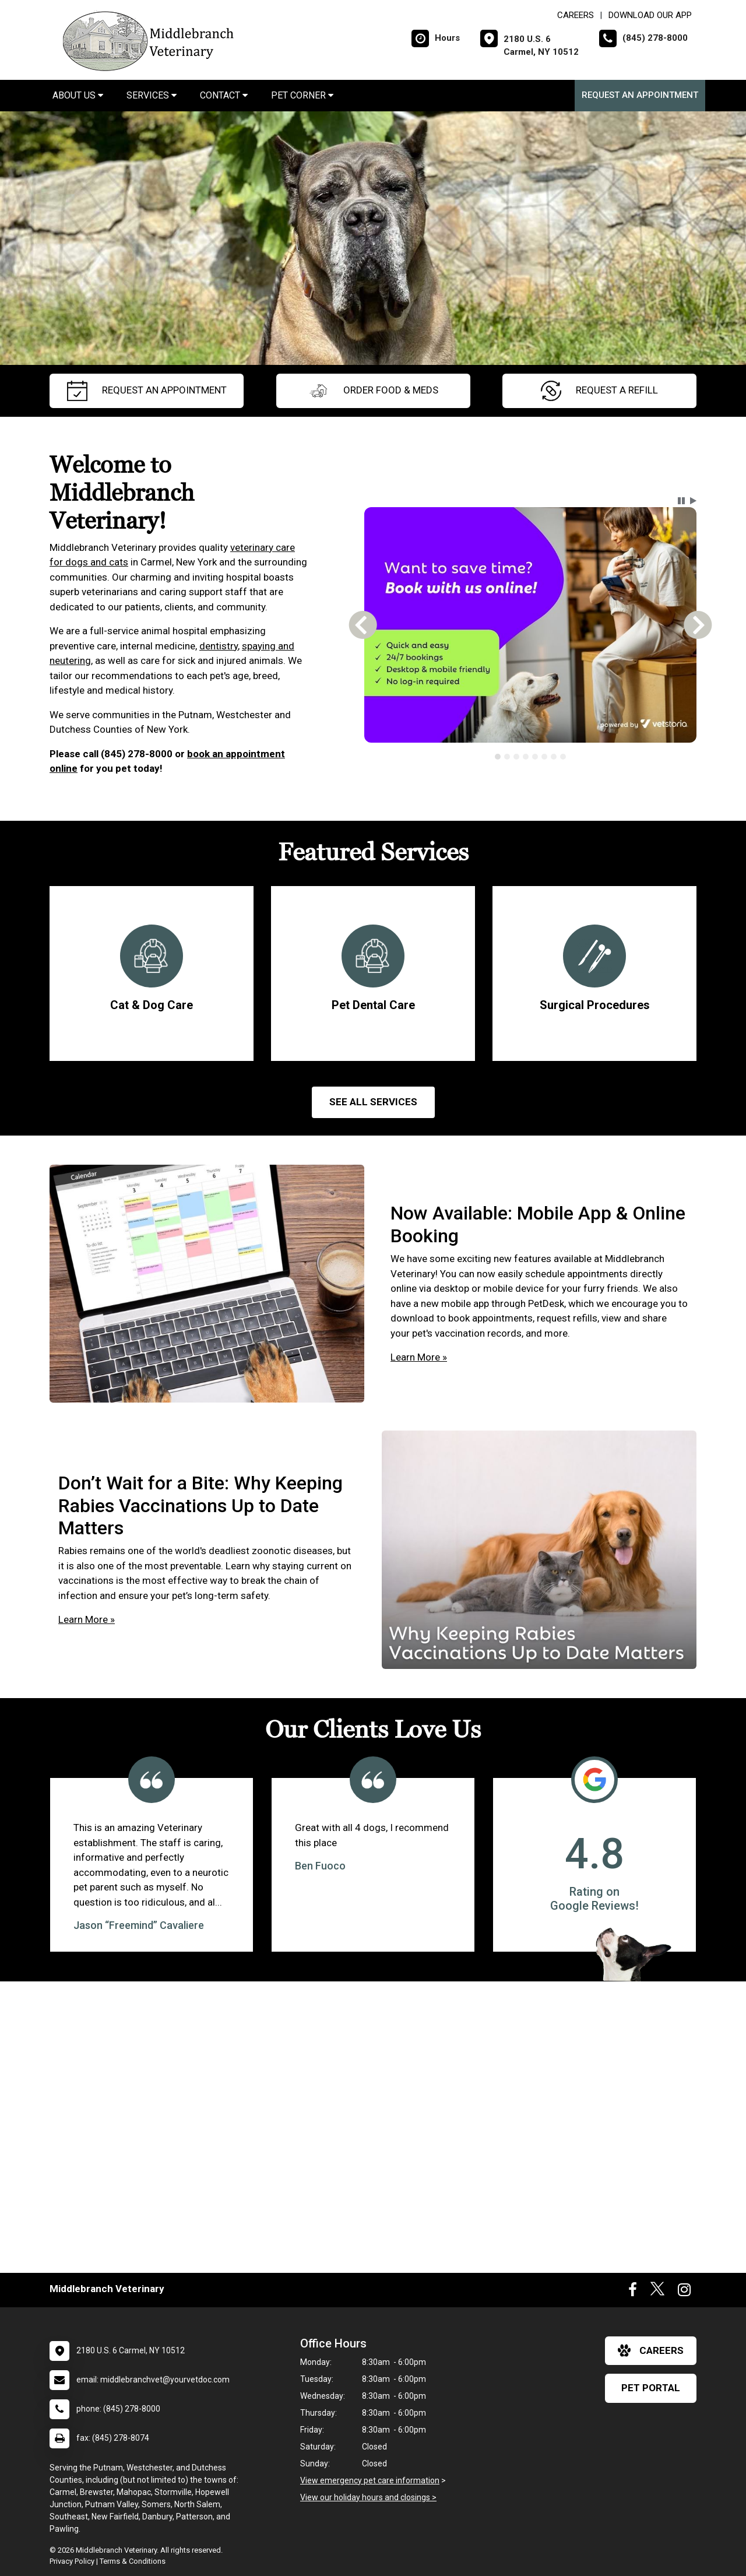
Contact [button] (224, 95)
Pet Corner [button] (302, 95)
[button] (681, 500)
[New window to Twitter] (657, 2292)
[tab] (498, 756)
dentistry (218, 646)
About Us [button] (77, 95)
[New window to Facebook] (632, 2292)
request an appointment (147, 391)
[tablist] (530, 756)
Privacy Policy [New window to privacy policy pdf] (72, 2561)
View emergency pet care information (369, 2480)
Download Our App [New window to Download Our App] (650, 15)
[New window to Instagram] (684, 2292)
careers (651, 2350)
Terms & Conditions (133, 2561)
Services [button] (151, 95)
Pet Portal (650, 2388)
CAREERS (575, 15)
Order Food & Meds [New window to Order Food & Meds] (373, 391)
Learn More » (418, 1357)
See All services (373, 1102)
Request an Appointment (640, 95)
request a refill (599, 391)
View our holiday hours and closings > (368, 2497)
